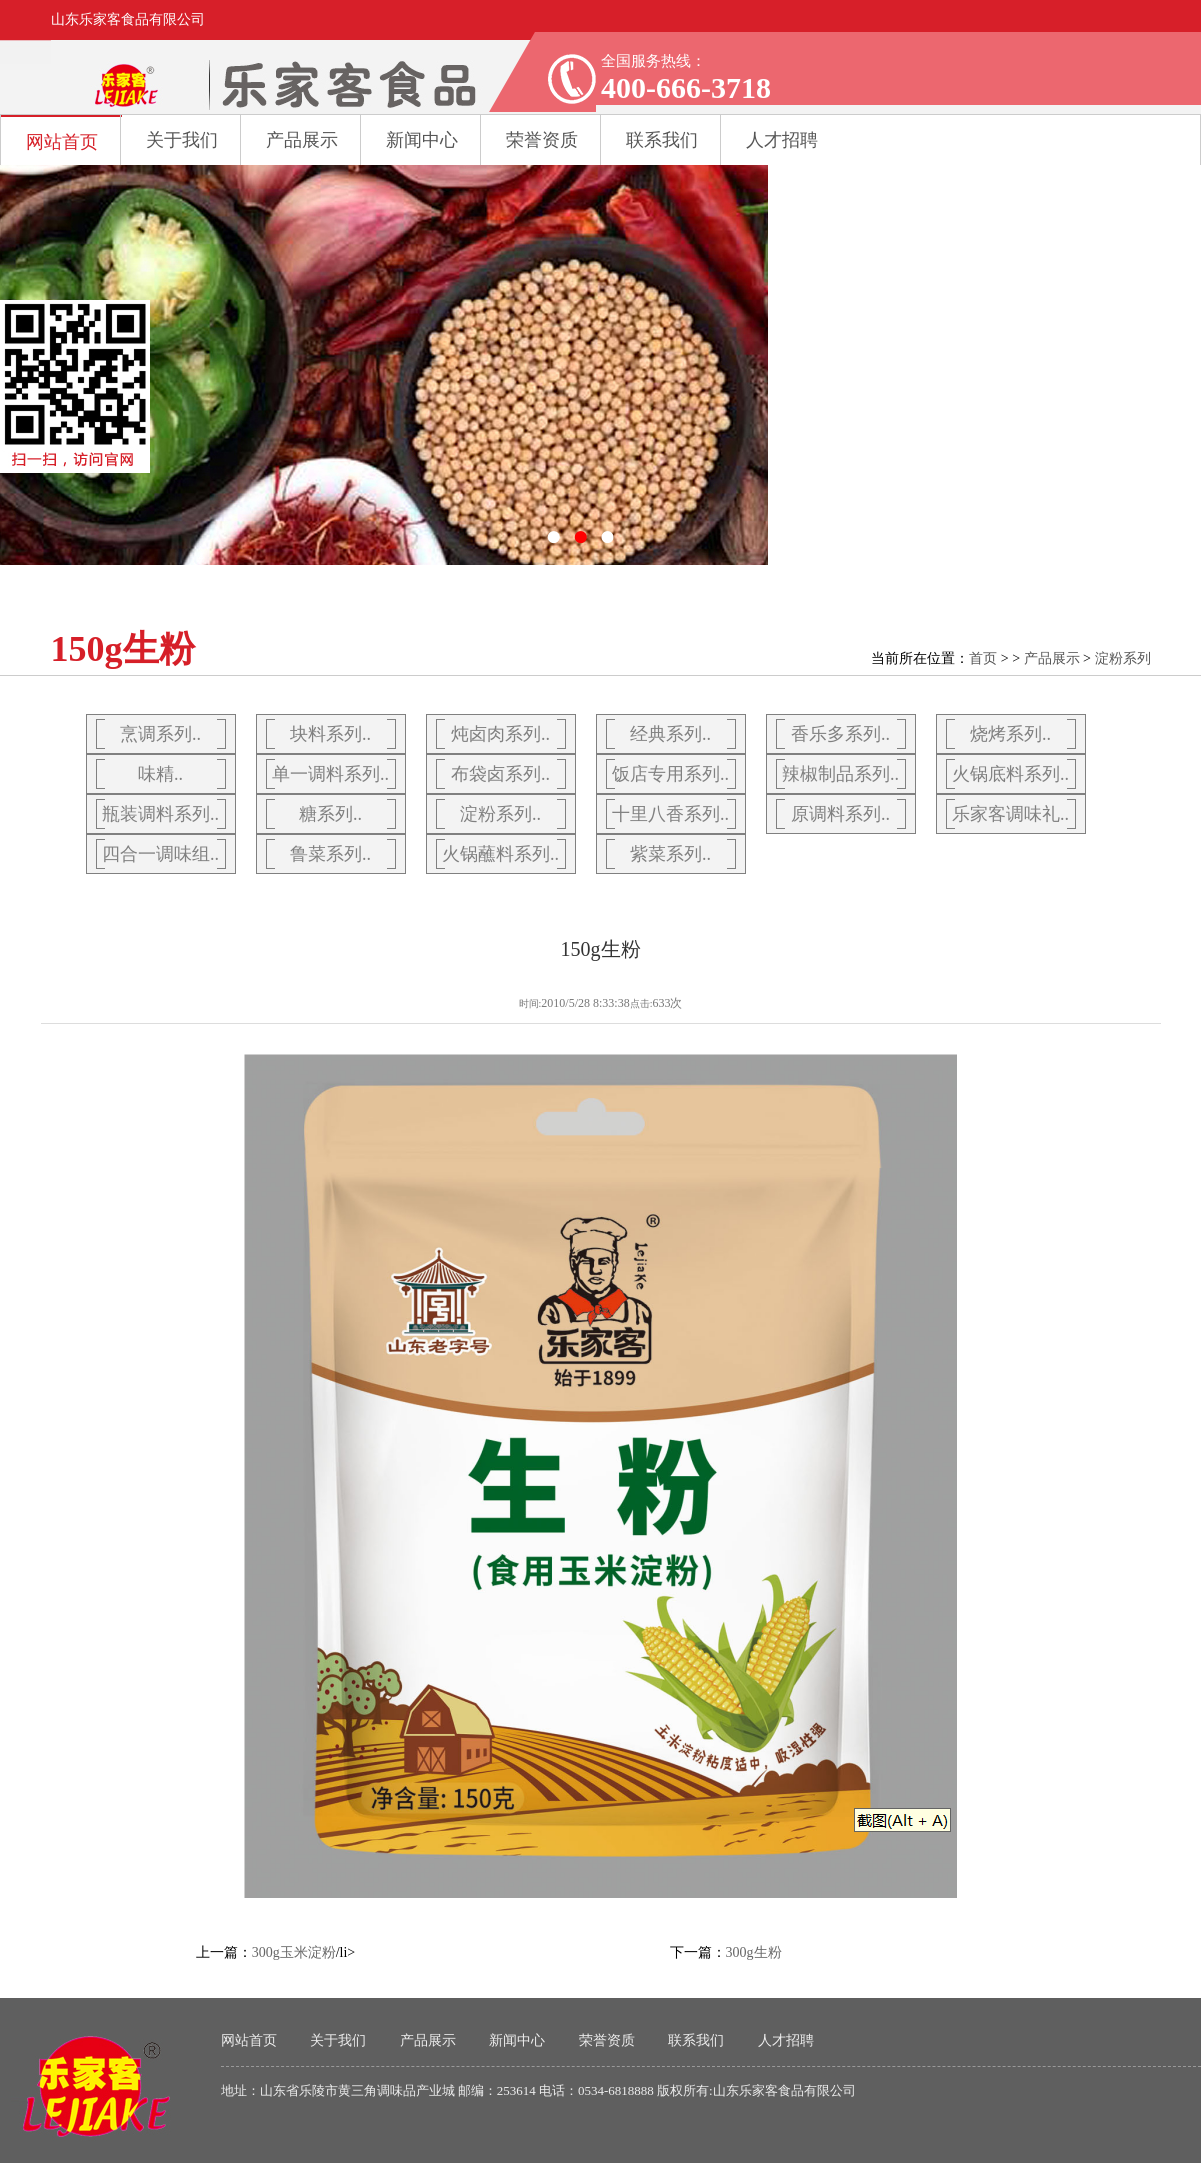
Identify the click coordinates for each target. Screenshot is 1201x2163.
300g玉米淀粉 (294, 1952)
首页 (983, 658)
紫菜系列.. (670, 854)
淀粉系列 (1123, 658)
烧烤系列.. (1010, 734)
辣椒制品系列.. (840, 774)
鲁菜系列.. (330, 854)
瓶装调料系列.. (160, 814)
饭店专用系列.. (670, 774)
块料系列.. (330, 734)
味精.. (160, 774)
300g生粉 (754, 1952)
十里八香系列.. (670, 814)
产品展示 (302, 140)
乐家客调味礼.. (1010, 814)
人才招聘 (786, 2040)
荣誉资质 (607, 2040)
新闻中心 (422, 140)
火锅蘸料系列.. (500, 854)
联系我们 (696, 2040)
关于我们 (182, 140)
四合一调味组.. (160, 854)
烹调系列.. (160, 734)
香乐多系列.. (840, 734)
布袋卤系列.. (500, 774)
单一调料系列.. (330, 774)
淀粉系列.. (500, 814)
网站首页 (62, 142)
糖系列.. (330, 814)
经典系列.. (670, 734)
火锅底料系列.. (1010, 774)
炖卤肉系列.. (500, 734)
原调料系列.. (840, 814)
